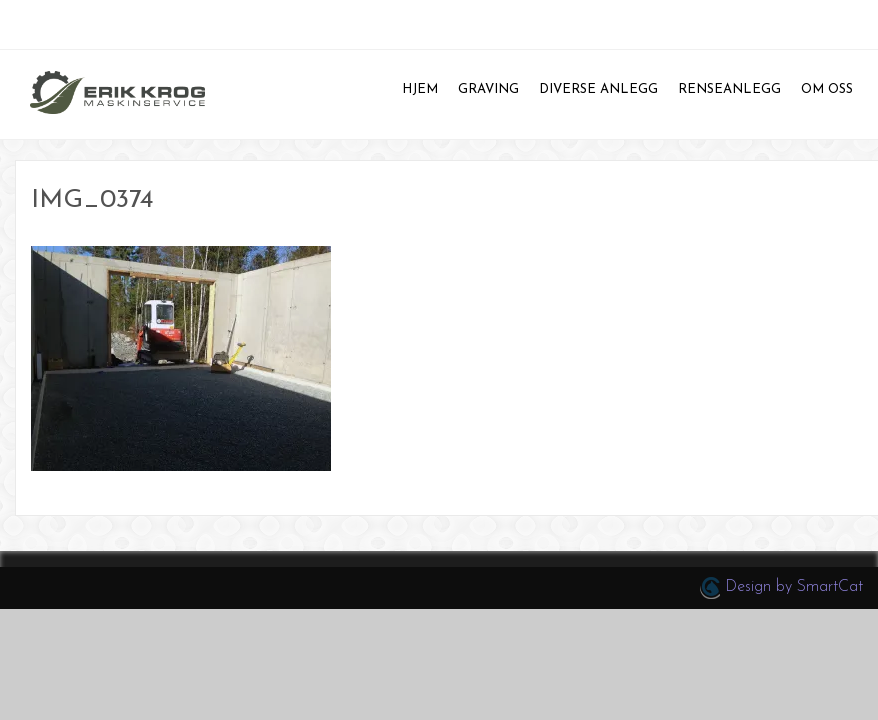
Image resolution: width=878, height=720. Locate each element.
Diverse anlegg (598, 89)
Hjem (420, 89)
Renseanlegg (729, 89)
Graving (488, 89)
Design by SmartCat (781, 588)
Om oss (827, 89)
